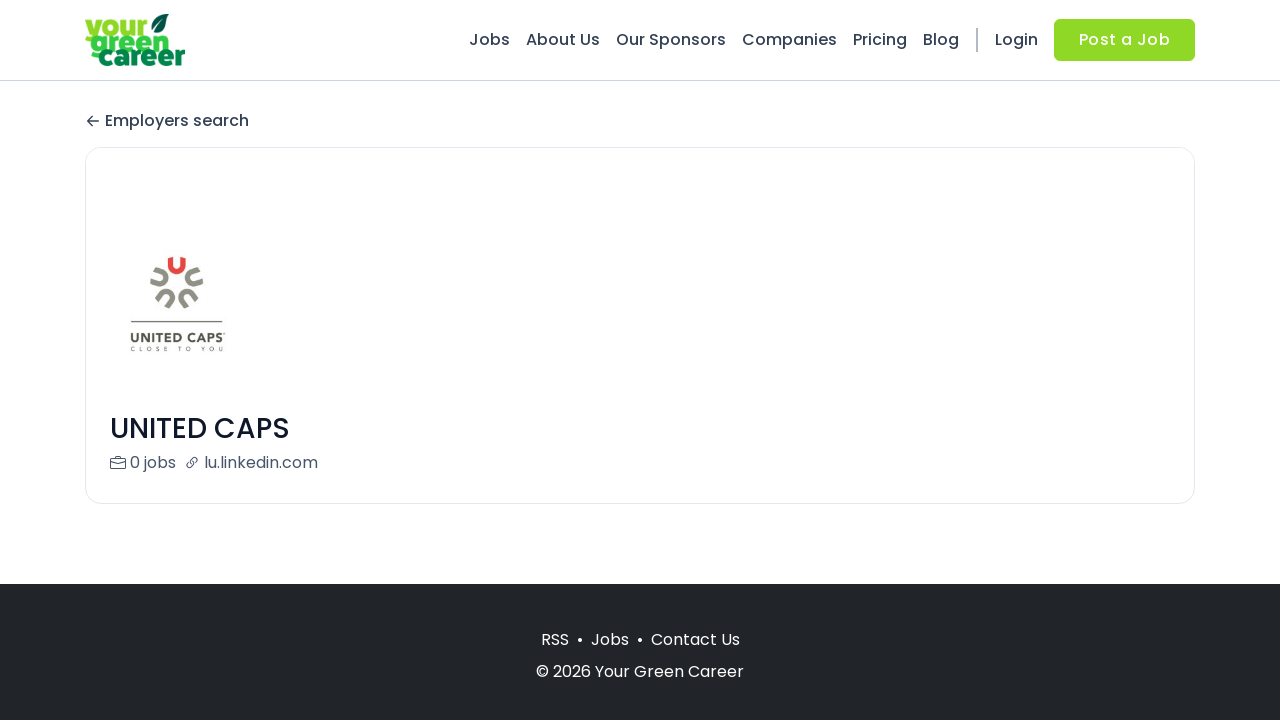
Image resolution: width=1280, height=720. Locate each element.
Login (1016, 39)
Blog (941, 39)
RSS (555, 639)
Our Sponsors (671, 39)
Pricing (880, 39)
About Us (563, 39)
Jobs (489, 39)
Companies (789, 39)
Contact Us (695, 639)
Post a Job (1124, 39)
